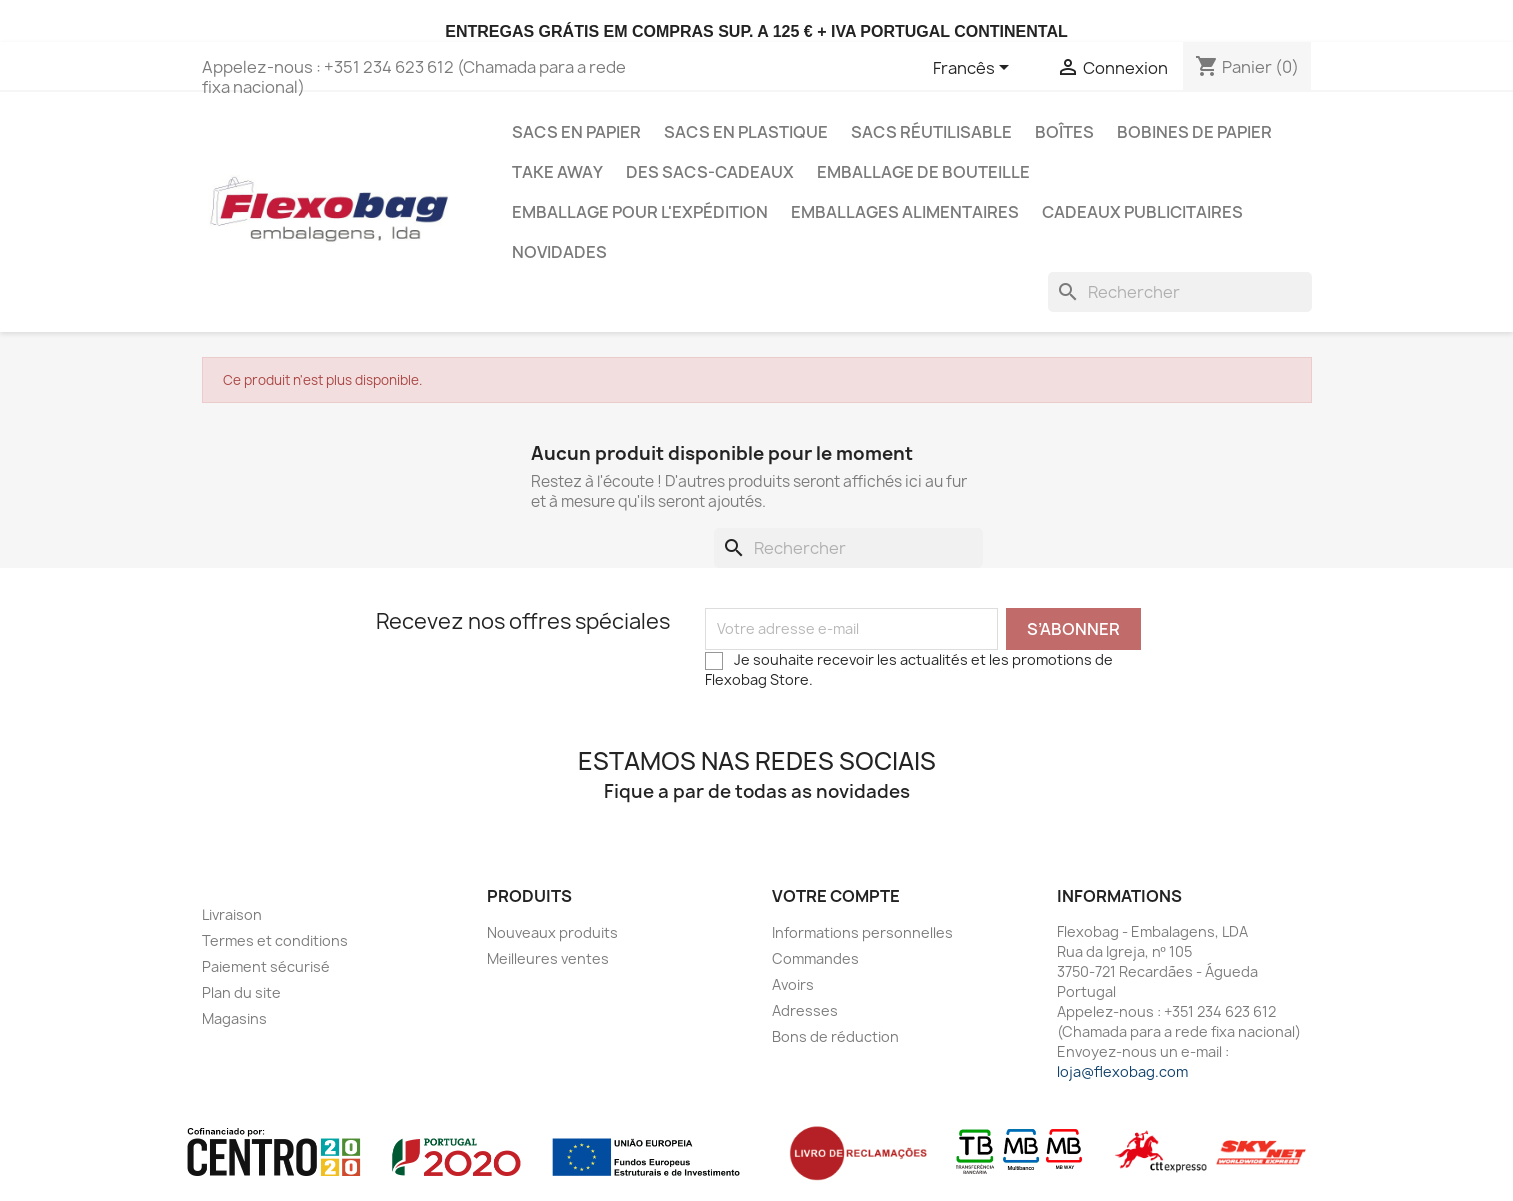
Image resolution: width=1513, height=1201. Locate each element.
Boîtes (1064, 132)
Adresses (805, 1010)
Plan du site (241, 992)
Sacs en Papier (576, 132)
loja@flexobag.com (1122, 1071)
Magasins (234, 1018)
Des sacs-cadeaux (710, 172)
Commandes (815, 958)
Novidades (559, 252)
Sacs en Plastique (746, 132)
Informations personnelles (862, 932)
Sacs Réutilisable (931, 132)
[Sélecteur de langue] (974, 69)
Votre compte (836, 896)
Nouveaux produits (552, 932)
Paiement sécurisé (266, 966)
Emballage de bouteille (923, 172)
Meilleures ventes (548, 958)
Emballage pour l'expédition (640, 212)
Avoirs (793, 984)
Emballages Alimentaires (905, 212)
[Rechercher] (1180, 292)
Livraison (232, 914)
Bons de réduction (835, 1036)
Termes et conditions (275, 940)
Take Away (557, 172)
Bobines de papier (1194, 132)
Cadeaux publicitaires (1142, 212)
